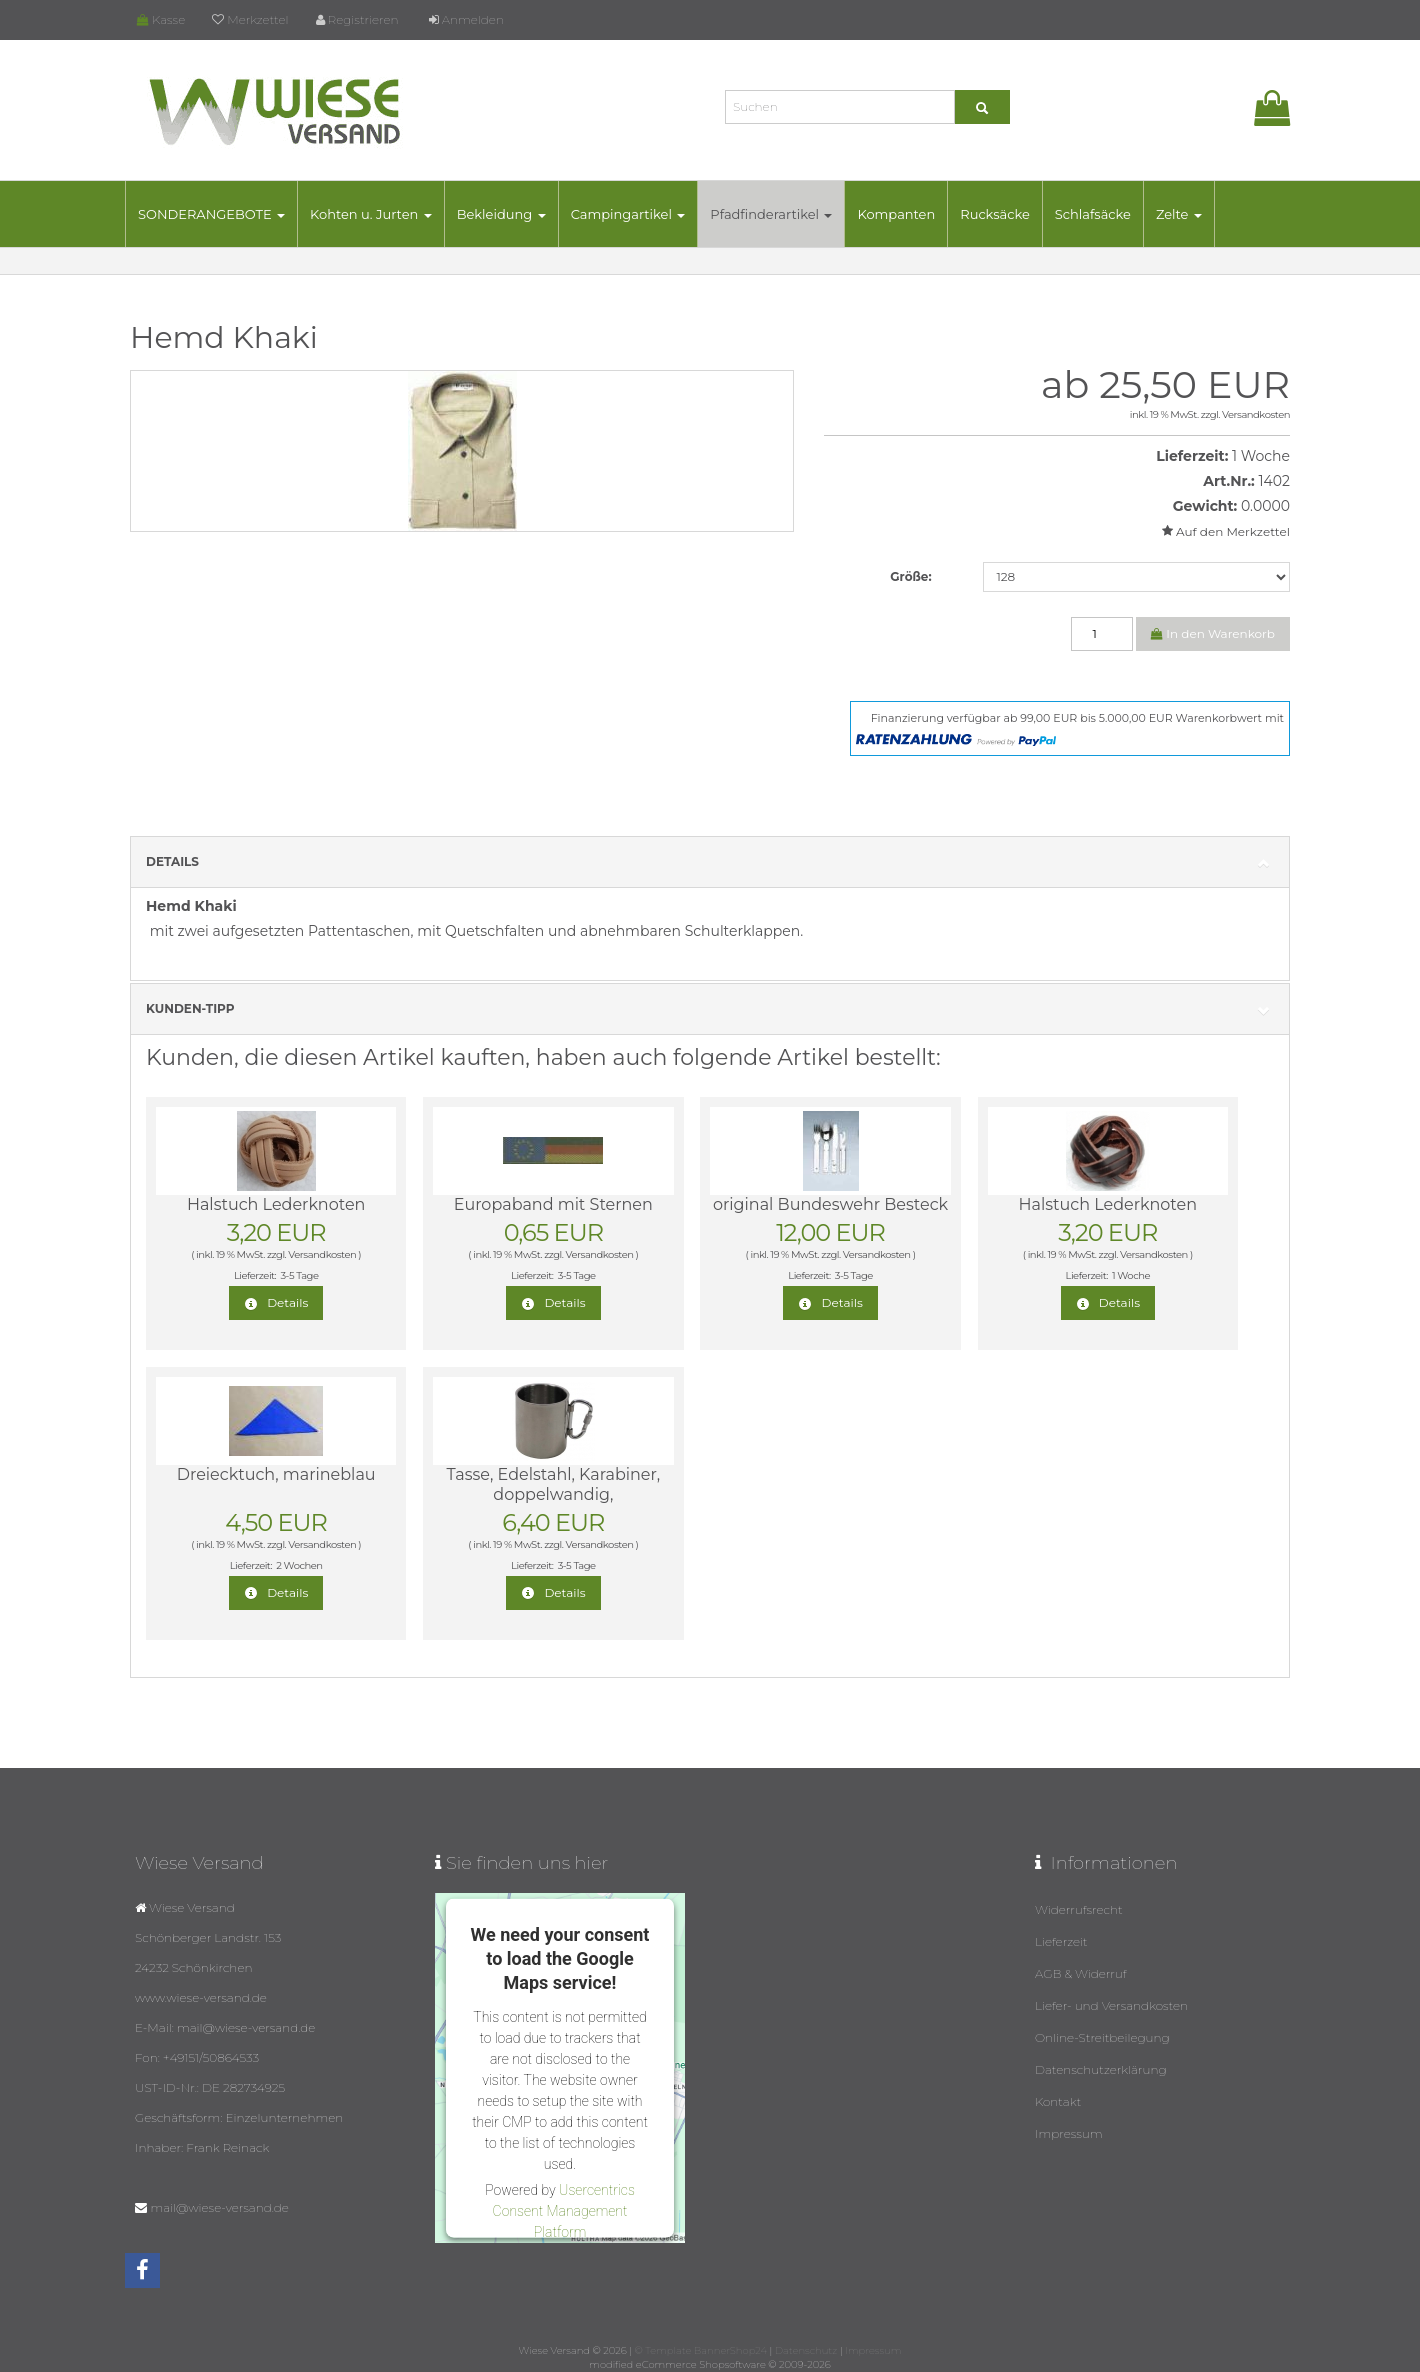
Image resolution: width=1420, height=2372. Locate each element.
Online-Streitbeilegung (1102, 2037)
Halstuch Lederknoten (276, 1204)
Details (710, 862)
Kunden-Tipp (710, 1009)
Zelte (1179, 214)
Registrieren (357, 19)
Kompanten (896, 214)
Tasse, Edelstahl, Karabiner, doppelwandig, (554, 1484)
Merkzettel (250, 19)
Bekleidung (501, 214)
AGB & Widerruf (1081, 1973)
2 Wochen (299, 1565)
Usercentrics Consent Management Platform (564, 2210)
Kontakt (1058, 2101)
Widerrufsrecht (1079, 1909)
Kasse (161, 19)
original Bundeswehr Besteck (830, 1204)
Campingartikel (628, 214)
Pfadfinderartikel (771, 214)
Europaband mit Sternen (553, 1204)
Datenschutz (806, 2350)
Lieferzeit (1061, 1941)
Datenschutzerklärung (1101, 2069)
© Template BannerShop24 (701, 2350)
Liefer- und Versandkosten (1111, 2005)
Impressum (1069, 2133)
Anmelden (466, 19)
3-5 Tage (299, 1275)
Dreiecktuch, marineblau (276, 1474)
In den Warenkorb (1213, 633)
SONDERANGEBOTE (211, 214)
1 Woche (1261, 456)
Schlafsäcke (1093, 214)
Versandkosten (1256, 414)
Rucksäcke (995, 214)
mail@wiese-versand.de (219, 2207)
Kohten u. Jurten (371, 214)
